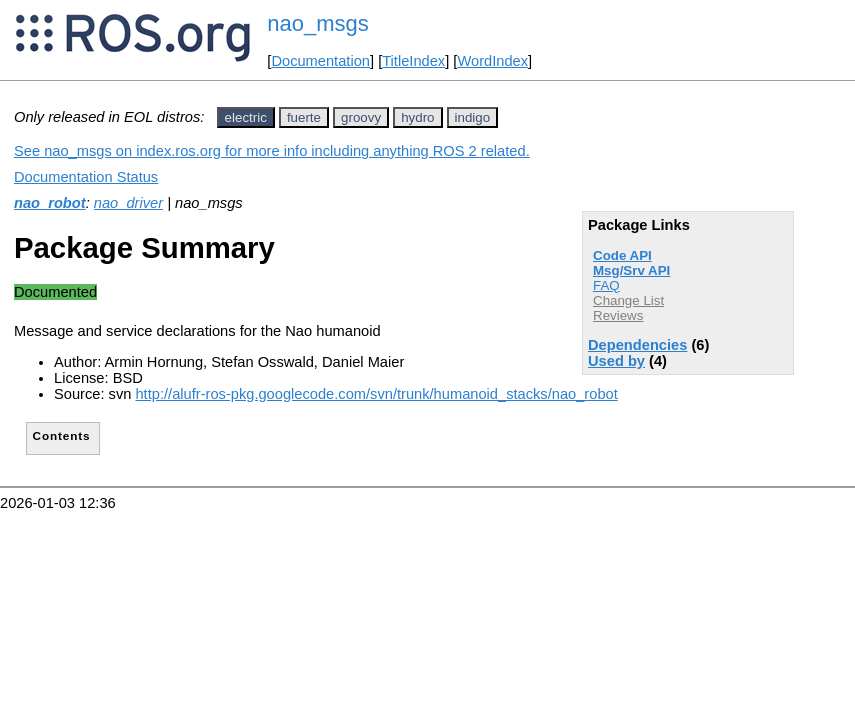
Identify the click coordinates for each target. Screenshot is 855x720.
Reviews (618, 315)
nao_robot (50, 203)
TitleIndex (413, 61)
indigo (473, 117)
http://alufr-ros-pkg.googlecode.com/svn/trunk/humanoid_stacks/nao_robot (376, 394)
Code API (622, 255)
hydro (417, 117)
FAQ (606, 285)
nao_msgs (318, 23)
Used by (616, 361)
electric (246, 117)
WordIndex (492, 61)
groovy (361, 117)
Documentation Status (86, 177)
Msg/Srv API (631, 270)
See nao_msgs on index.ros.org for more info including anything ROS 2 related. (272, 151)
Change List (628, 300)
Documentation (320, 61)
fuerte (304, 117)
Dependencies (637, 345)
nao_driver (128, 203)
